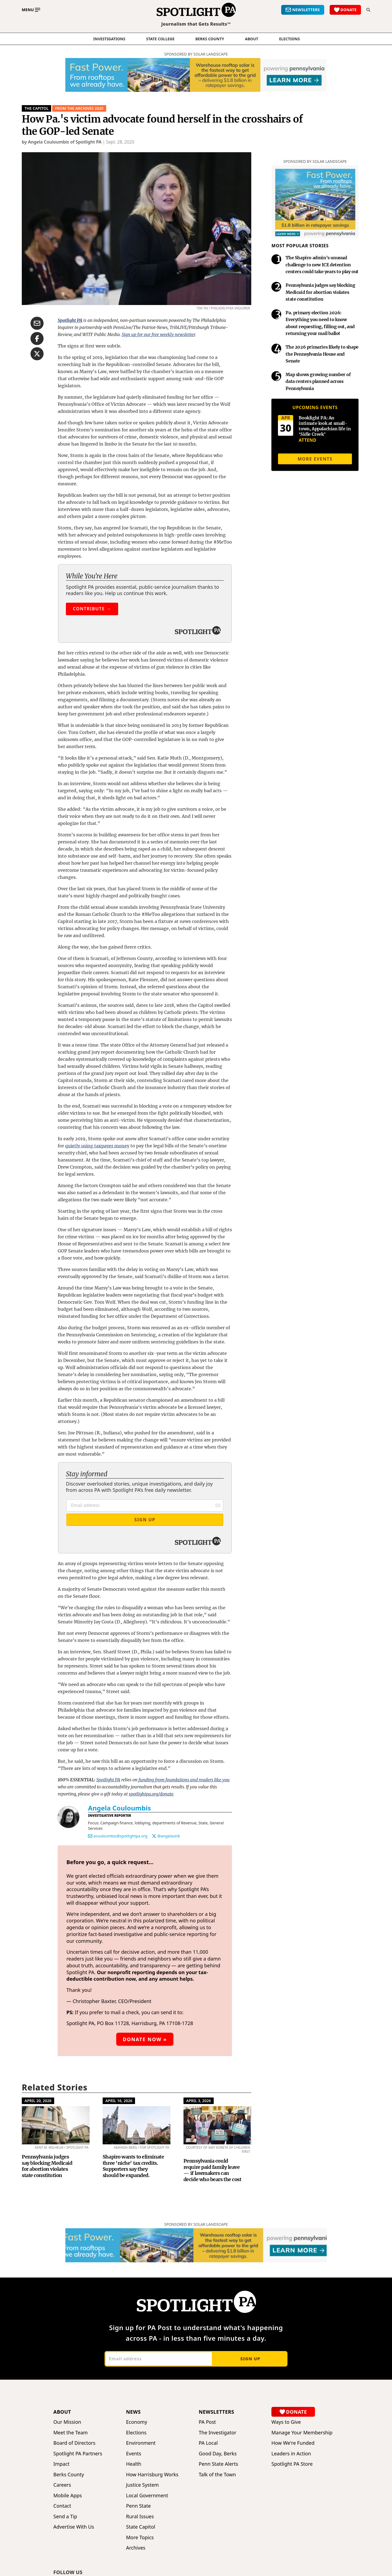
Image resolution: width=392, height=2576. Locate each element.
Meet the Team (70, 2432)
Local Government (147, 2495)
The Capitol (36, 108)
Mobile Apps (67, 2495)
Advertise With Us (73, 2527)
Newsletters (216, 2412)
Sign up (250, 2359)
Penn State (138, 2506)
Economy (136, 2422)
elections (289, 39)
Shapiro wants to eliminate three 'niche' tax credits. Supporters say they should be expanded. (133, 2166)
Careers (62, 2485)
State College (160, 39)
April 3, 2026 (198, 2100)
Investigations (109, 39)
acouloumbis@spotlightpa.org (120, 1836)
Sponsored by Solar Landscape (196, 54)
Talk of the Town (217, 2474)
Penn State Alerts (218, 2464)
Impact (61, 2464)
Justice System (142, 2485)
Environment (141, 2443)
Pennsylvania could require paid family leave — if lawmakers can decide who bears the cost (212, 2170)
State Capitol (140, 2527)
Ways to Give (286, 2422)
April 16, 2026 (118, 2100)
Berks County (209, 39)
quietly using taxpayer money (97, 1145)
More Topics (140, 2537)
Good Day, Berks (218, 2453)
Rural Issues (140, 2516)
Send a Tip (65, 2516)
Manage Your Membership (301, 2432)
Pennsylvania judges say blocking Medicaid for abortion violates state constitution (47, 2166)
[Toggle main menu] (31, 10)
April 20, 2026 (37, 2100)
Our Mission (67, 2422)
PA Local (208, 2443)
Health (133, 2464)
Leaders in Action (291, 2453)
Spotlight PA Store (292, 2464)
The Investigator (217, 2432)
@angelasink (168, 1836)
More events (315, 459)
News (133, 2412)
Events (133, 2453)
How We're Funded (292, 2443)
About (251, 39)
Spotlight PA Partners (77, 2453)
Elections (136, 2432)
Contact (62, 2506)
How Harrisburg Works (152, 2474)
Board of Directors (74, 2443)
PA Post (207, 2422)
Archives (135, 2548)
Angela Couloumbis (119, 1807)
